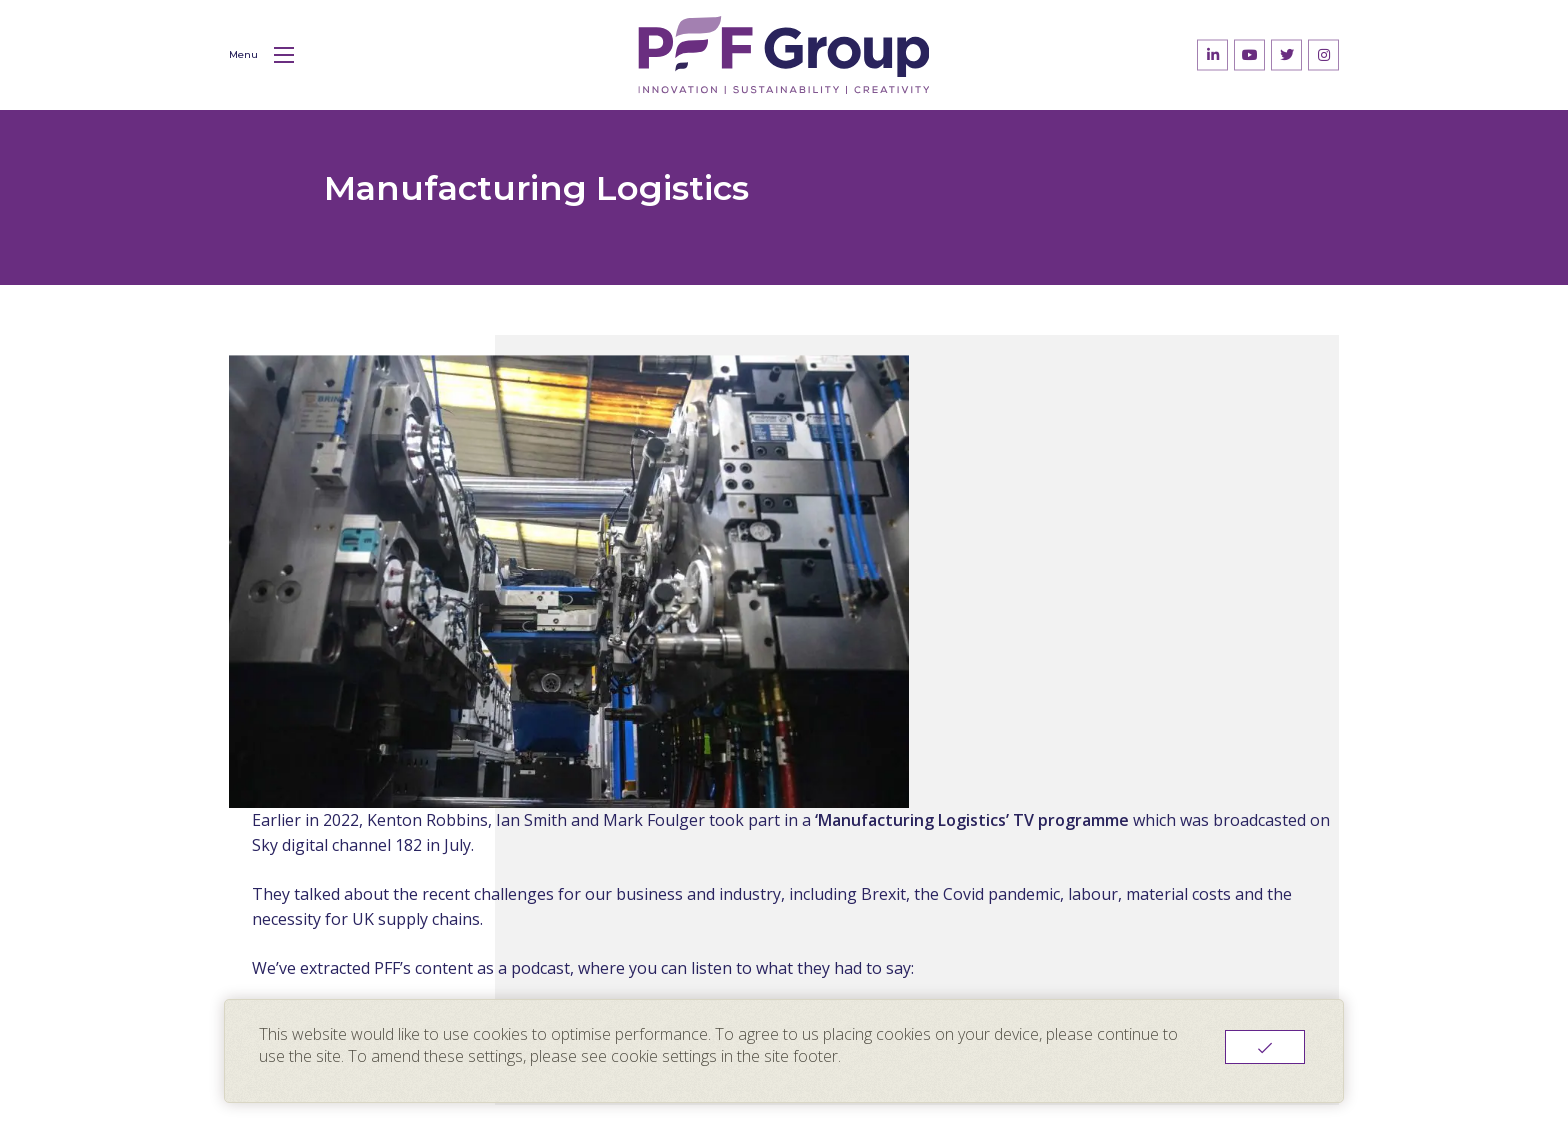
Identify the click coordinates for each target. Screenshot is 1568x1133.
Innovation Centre (952, 957)
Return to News (889, 740)
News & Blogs (760, 991)
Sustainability (758, 957)
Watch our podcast (898, 689)
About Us (742, 923)
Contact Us (925, 991)
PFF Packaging (940, 923)
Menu (261, 55)
